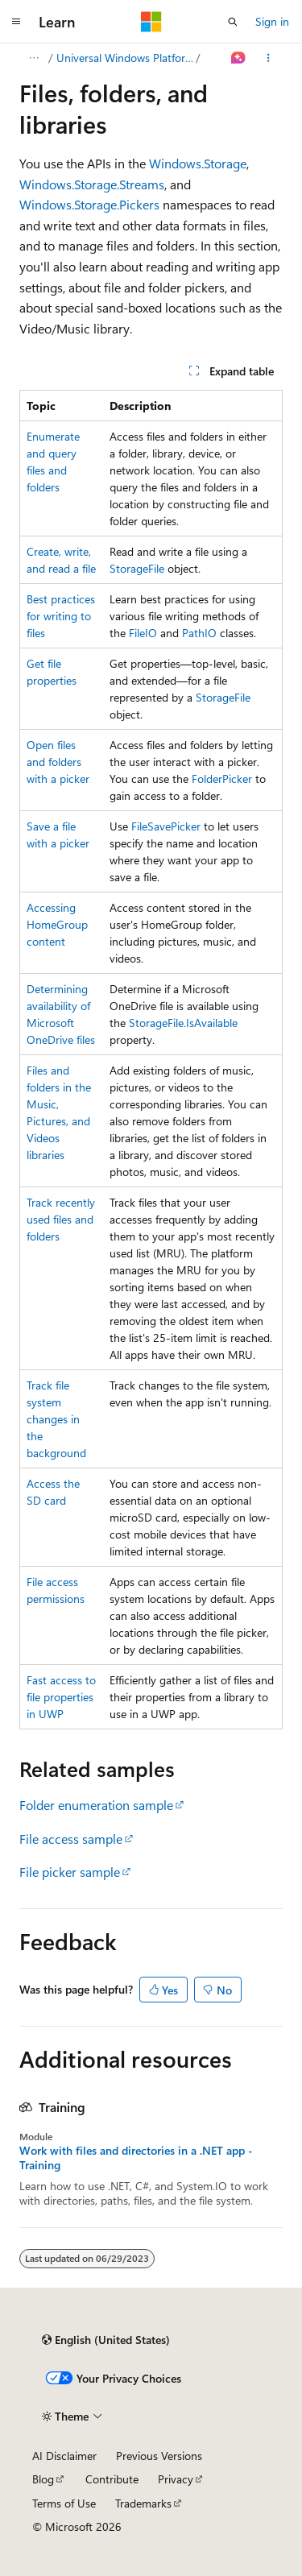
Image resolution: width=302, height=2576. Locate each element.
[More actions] (268, 58)
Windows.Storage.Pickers (89, 204)
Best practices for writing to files (61, 615)
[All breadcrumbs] (33, 58)
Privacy (175, 2479)
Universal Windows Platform (124, 57)
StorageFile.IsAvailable (183, 1022)
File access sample (70, 1838)
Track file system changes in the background (56, 1418)
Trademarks (143, 2503)
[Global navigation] (16, 21)
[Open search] (233, 21)
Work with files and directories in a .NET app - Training (136, 2157)
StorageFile (137, 568)
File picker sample (69, 1871)
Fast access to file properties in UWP (61, 1696)
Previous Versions (159, 2455)
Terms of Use (64, 2503)
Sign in (272, 21)
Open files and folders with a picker (58, 761)
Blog (43, 2479)
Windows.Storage (197, 163)
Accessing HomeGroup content (57, 924)
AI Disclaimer (64, 2455)
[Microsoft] (151, 21)
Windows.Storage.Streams (91, 184)
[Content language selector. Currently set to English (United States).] (106, 2340)
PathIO (199, 632)
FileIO (143, 632)
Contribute (112, 2479)
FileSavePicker (166, 826)
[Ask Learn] (238, 58)
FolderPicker (222, 778)
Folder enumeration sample (96, 1804)
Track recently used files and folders (61, 1219)
